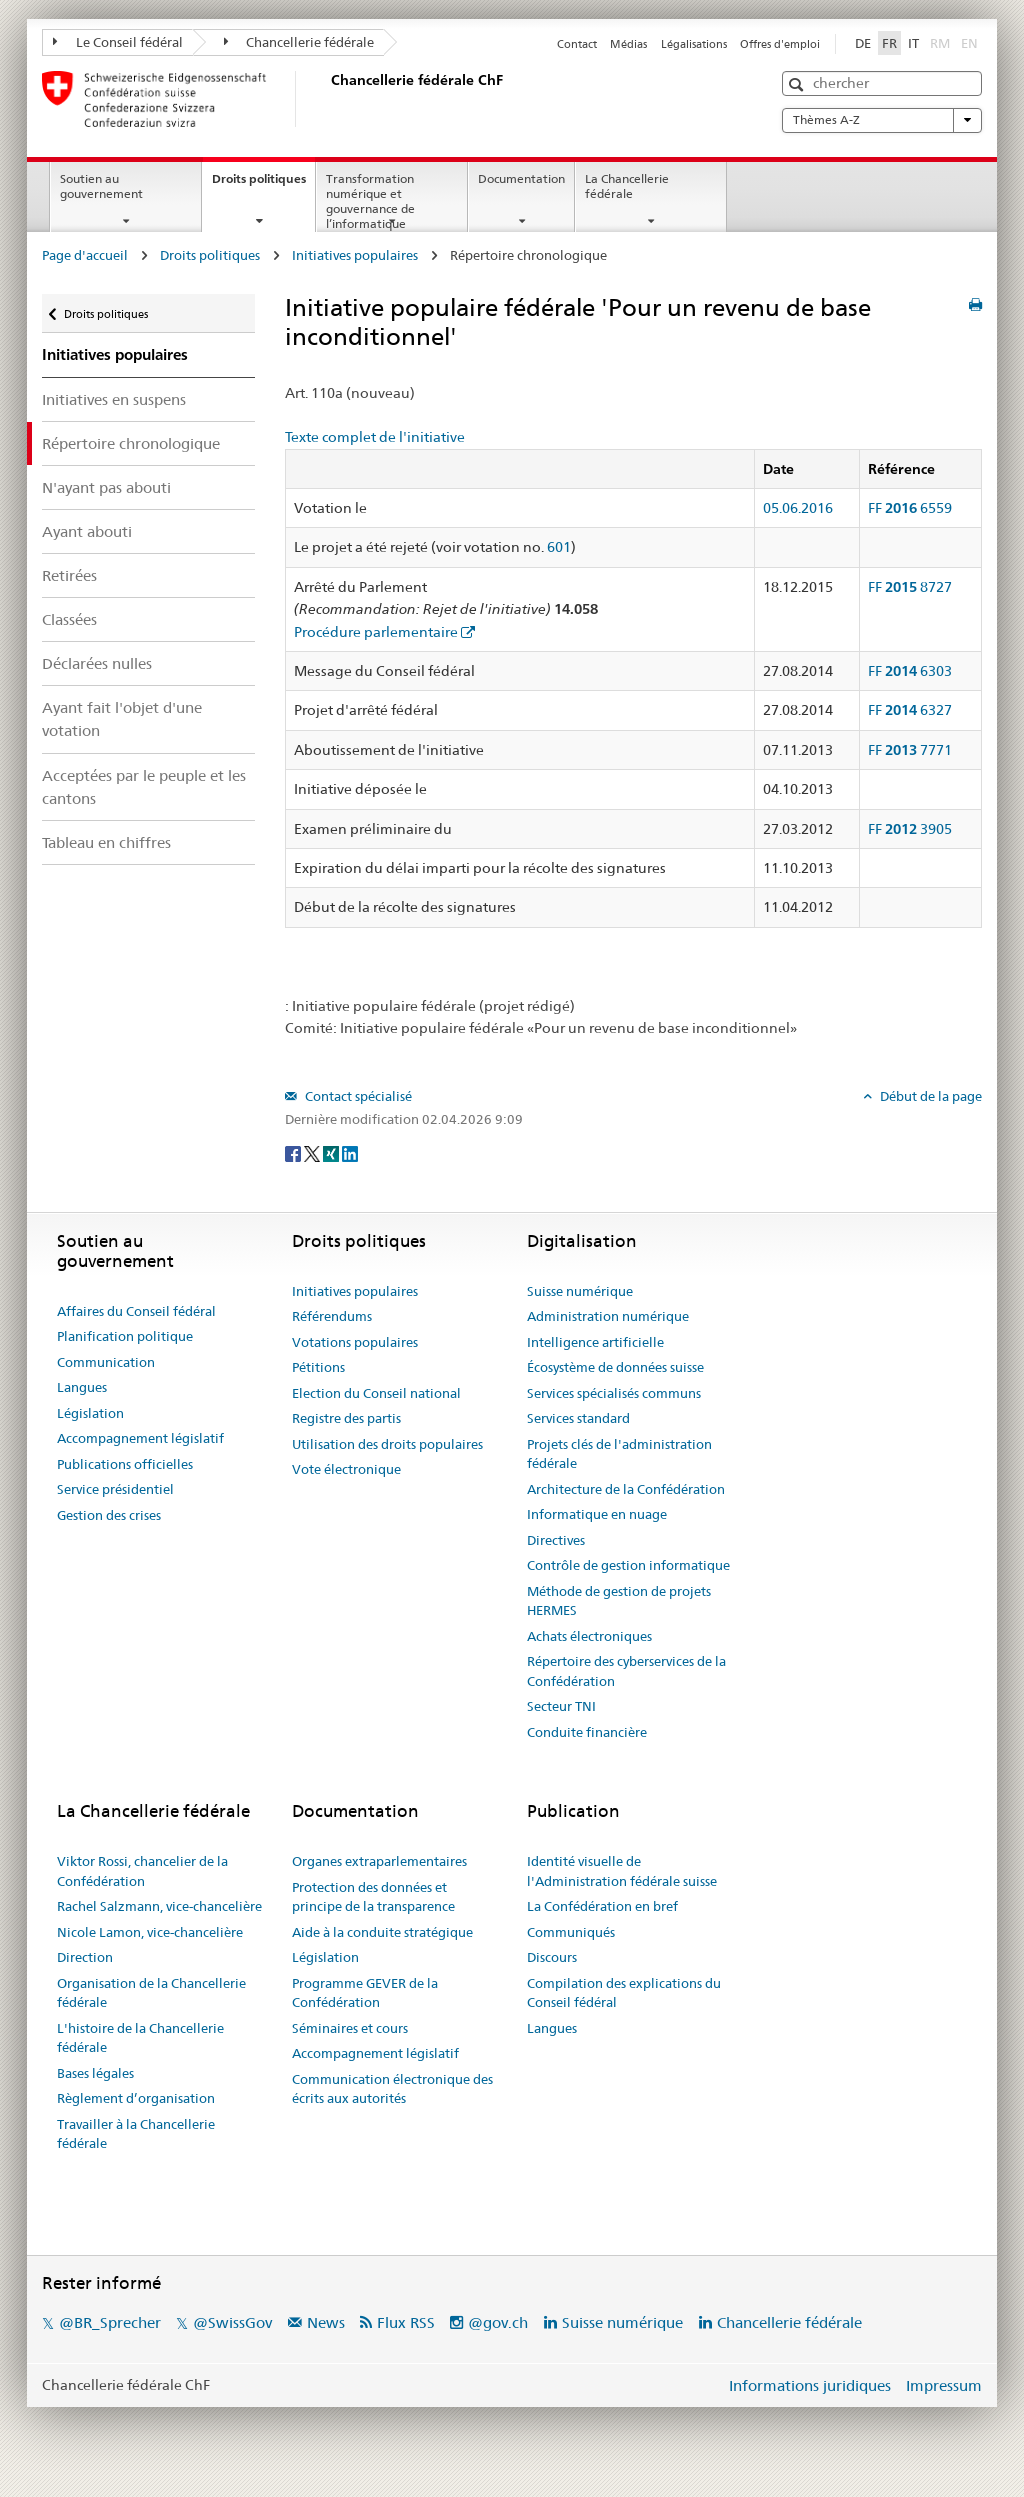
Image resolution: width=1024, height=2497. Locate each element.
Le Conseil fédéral (118, 42)
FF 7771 (910, 750)
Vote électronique (346, 1469)
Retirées (69, 575)
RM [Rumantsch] (940, 43)
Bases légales (95, 2073)
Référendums (332, 1316)
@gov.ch (498, 2322)
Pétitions (318, 1367)
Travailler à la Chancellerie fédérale (136, 2134)
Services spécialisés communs (614, 1393)
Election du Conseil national (376, 1393)
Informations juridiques (810, 2385)
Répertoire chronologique (131, 443)
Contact (577, 44)
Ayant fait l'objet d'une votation (122, 719)
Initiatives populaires (355, 255)
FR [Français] (889, 43)
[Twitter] (313, 1152)
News (326, 2322)
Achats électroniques (589, 1636)
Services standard (578, 1418)
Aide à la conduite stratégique (382, 1932)
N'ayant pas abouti (106, 487)
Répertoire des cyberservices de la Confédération (626, 1671)
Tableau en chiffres (106, 842)
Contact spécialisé (357, 1096)
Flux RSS (406, 2322)
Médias (628, 44)
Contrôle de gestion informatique (628, 1565)
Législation (90, 1413)
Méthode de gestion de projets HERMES (619, 1601)
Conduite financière (587, 1732)
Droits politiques (263, 185)
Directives (556, 1540)
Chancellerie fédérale (299, 42)
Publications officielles (125, 1464)
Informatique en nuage (597, 1514)
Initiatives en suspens (114, 399)
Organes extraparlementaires (379, 1861)
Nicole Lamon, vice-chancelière (150, 1932)
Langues (82, 1387)
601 (559, 547)
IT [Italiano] (913, 43)
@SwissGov (232, 2322)
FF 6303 (910, 671)
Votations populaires (355, 1342)
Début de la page (929, 1096)
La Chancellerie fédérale (627, 186)
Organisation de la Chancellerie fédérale (151, 1993)
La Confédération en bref (602, 1906)
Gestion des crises (109, 1515)
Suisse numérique (580, 1291)
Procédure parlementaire (376, 632)
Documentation (521, 178)
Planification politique (125, 1336)
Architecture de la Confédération (626, 1489)
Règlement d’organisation (136, 2098)
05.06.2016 (798, 508)
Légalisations (694, 44)
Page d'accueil (85, 255)
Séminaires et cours (350, 2028)
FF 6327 (910, 710)
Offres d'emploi (780, 44)
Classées (69, 619)
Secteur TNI (561, 1706)
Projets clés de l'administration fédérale (619, 1454)
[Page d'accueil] (327, 99)
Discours (552, 1957)
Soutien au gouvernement (101, 186)
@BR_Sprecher (110, 2322)
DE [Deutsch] (863, 43)
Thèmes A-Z (882, 120)
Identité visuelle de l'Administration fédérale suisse (622, 1871)
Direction (85, 1957)
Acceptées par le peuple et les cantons (144, 787)
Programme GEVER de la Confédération (365, 1993)
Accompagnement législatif (140, 1438)
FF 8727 (910, 587)
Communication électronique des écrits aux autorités (392, 2089)
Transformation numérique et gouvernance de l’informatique (370, 200)
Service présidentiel (115, 1489)
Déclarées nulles (97, 663)
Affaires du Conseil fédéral (136, 1311)
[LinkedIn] (350, 1152)
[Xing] (332, 1152)
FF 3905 (910, 829)
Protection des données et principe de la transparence (373, 1897)
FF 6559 (910, 508)
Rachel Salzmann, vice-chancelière (159, 1906)
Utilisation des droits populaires (387, 1444)
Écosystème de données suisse (615, 1367)
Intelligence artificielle (595, 1342)
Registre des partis (346, 1418)
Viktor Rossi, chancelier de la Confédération (142, 1871)
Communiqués (571, 1932)
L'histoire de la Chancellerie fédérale (140, 2038)
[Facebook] (294, 1152)
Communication (106, 1362)
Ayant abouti (87, 531)
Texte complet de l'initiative (375, 437)
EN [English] (969, 43)
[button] (798, 84)
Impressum (944, 2385)
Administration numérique (608, 1316)
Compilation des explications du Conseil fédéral (624, 1993)
